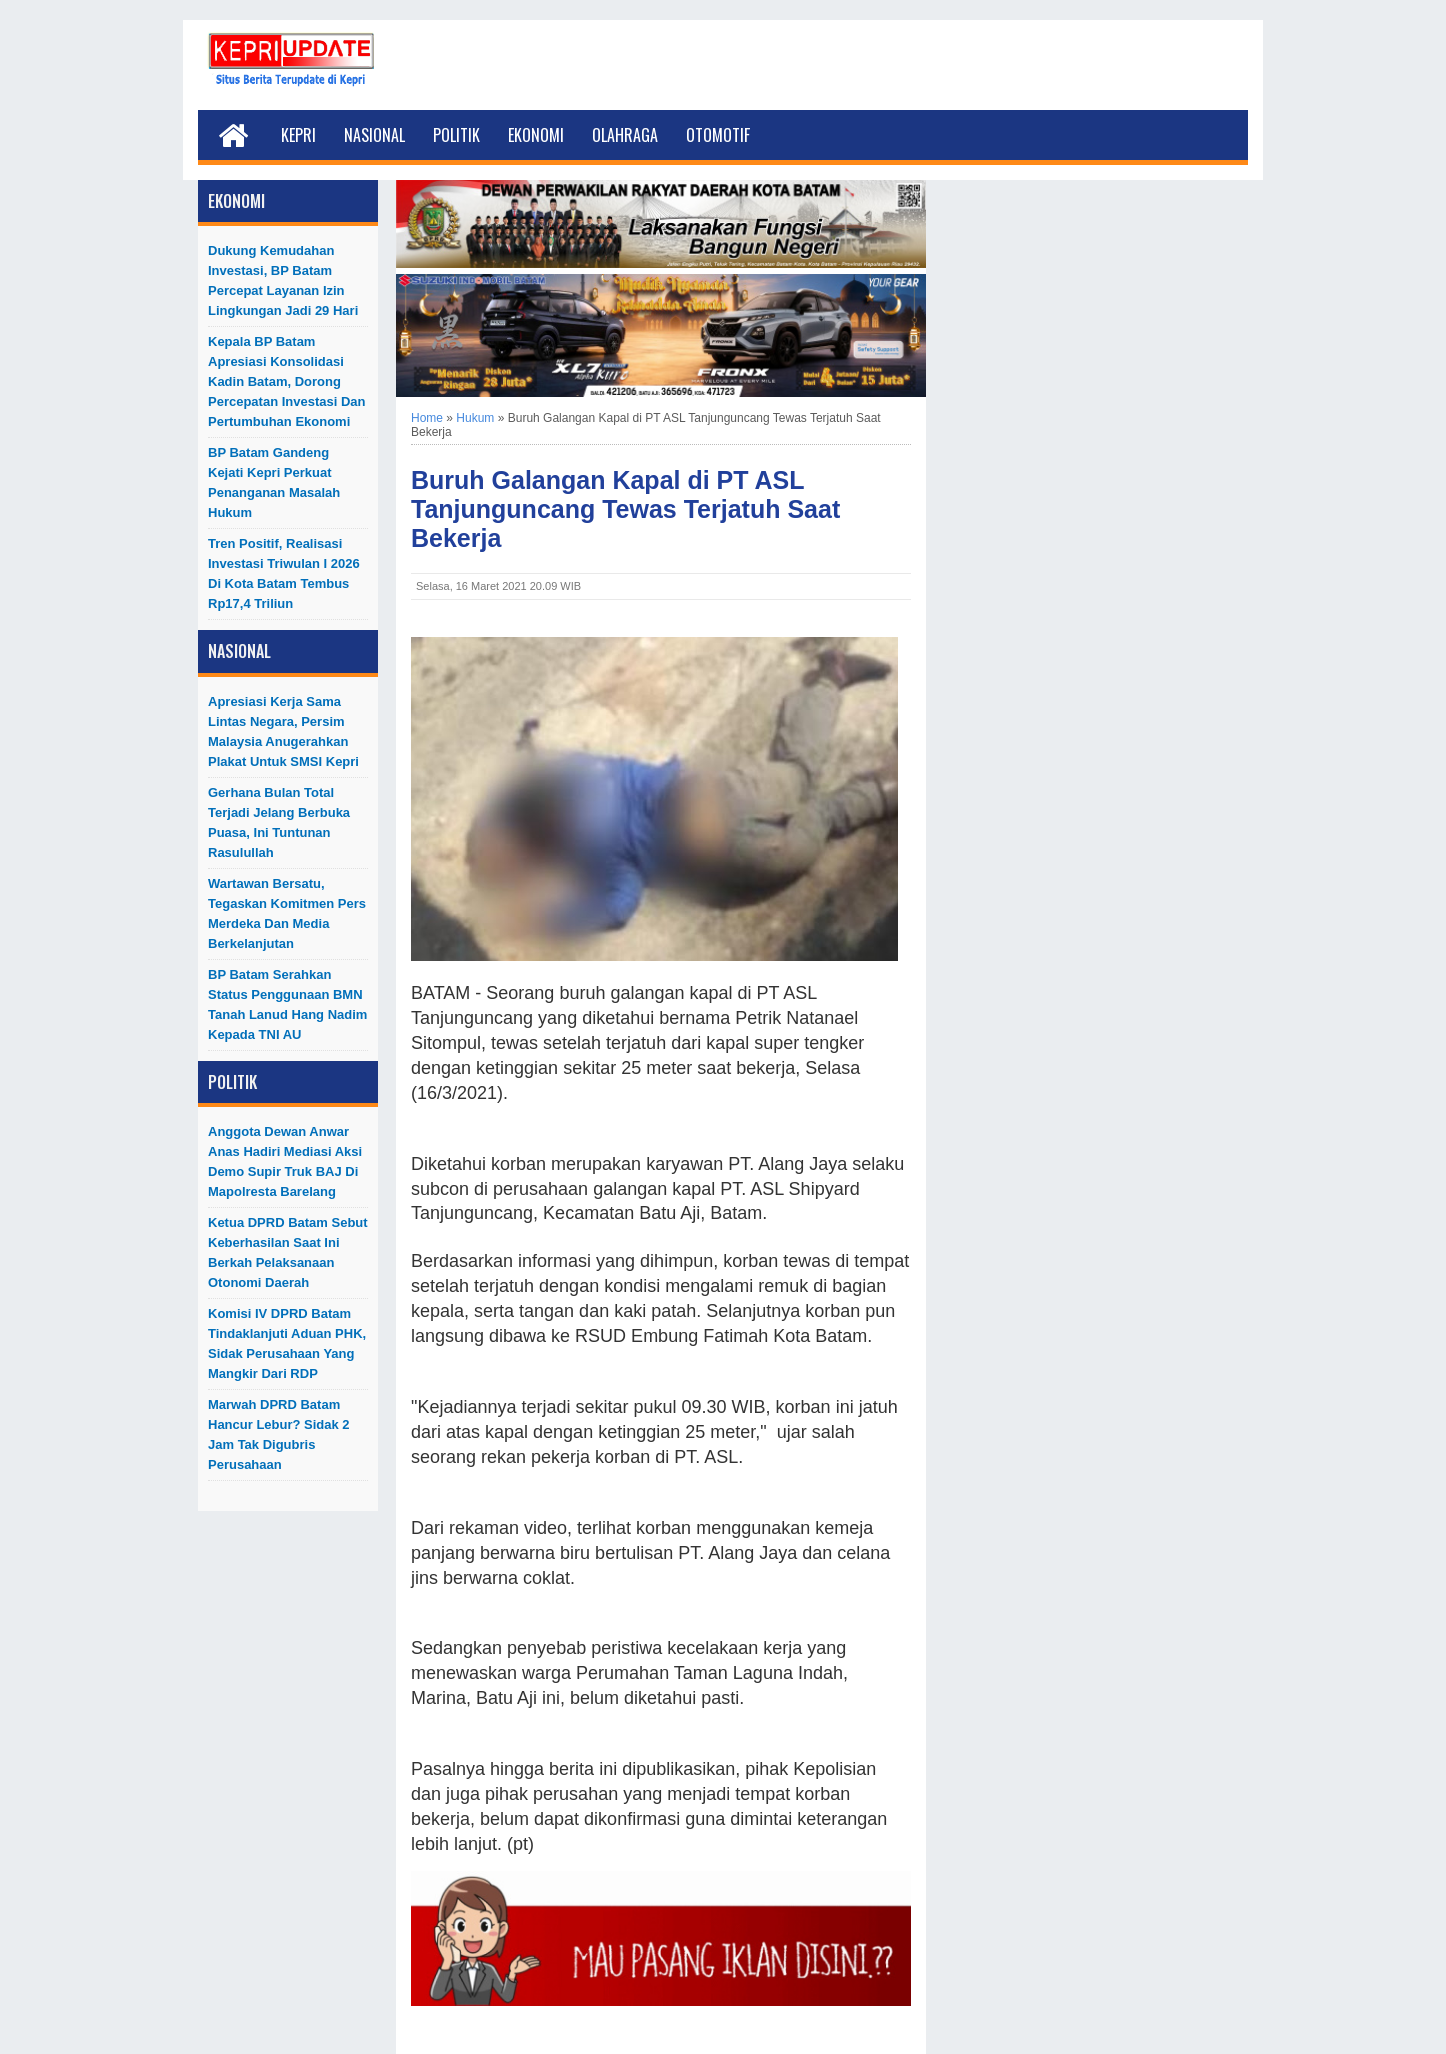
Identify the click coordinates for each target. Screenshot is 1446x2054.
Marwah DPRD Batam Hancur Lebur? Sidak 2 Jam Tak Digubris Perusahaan (279, 1434)
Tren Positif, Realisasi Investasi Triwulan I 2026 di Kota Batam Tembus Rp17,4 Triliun (284, 573)
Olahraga (625, 135)
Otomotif (718, 135)
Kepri (298, 135)
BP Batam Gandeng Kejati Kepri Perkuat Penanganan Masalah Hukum (274, 482)
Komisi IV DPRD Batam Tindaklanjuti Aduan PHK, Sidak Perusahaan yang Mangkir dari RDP (287, 1343)
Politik (456, 135)
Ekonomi (536, 135)
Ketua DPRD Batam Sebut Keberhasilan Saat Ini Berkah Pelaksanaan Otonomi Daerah (288, 1252)
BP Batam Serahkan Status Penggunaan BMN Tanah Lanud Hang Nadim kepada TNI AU (287, 1004)
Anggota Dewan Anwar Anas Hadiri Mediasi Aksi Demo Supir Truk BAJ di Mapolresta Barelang (285, 1161)
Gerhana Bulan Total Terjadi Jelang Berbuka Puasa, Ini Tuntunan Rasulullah (279, 822)
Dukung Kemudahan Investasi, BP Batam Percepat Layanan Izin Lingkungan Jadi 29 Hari (283, 280)
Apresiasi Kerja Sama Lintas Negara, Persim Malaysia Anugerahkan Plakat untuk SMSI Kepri (283, 731)
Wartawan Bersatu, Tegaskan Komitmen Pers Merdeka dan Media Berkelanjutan (287, 913)
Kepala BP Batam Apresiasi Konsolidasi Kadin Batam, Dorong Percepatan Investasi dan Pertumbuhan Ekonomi (287, 381)
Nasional (374, 135)
